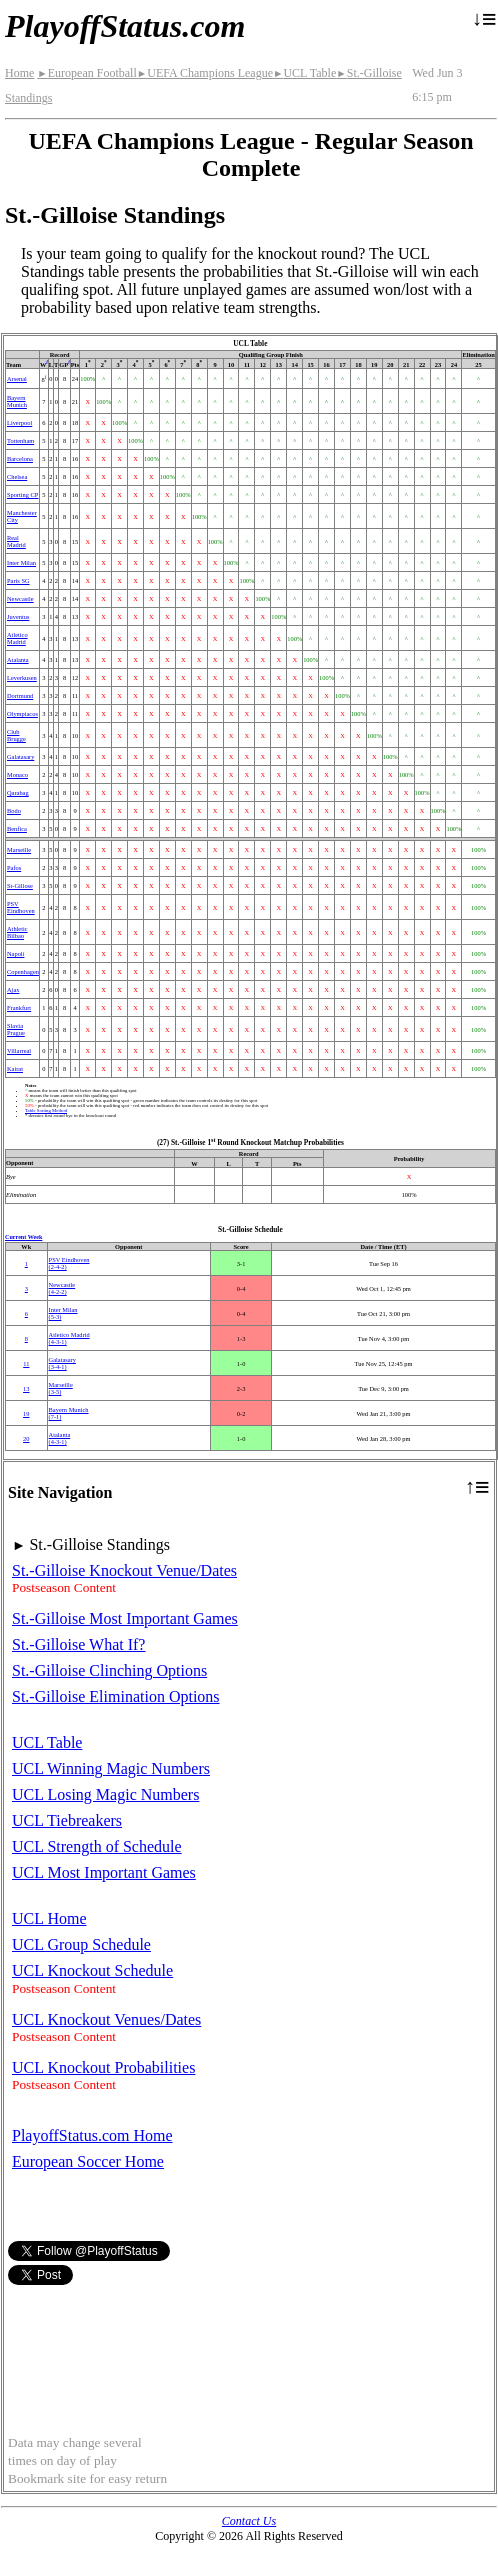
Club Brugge (16, 735)
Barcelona (20, 458)
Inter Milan (21, 562)
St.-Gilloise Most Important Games (125, 1618)
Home (19, 73)
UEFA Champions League (205, 73)
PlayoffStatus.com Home (92, 2135)
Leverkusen (22, 677)
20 (26, 1438)
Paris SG (18, 580)
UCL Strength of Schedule (97, 1846)
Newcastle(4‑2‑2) (62, 1288)
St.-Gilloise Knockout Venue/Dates (124, 1570)
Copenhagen (23, 971)
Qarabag (18, 792)
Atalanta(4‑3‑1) (60, 1438)
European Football (86, 73)
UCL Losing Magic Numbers (105, 1794)
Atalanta (18, 659)
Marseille (19, 849)
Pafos (14, 867)
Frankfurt (19, 1007)
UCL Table (304, 73)
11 (26, 1363)
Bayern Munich (17, 401)
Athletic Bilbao (17, 932)
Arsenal (17, 378)
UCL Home (49, 1918)
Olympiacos (22, 713)
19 (26, 1413)
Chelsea (17, 476)
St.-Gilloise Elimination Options (116, 1696)
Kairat (15, 1068)
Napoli (15, 953)
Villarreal (19, 1050)
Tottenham (20, 440)
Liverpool (19, 422)
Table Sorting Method (46, 1110)
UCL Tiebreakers (67, 1820)
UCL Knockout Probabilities (103, 2067)
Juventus (18, 616)
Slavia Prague (16, 1029)
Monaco (17, 774)
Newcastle (20, 598)
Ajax (13, 989)
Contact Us (249, 2521)
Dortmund (20, 695)
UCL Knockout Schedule (92, 1970)
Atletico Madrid (17, 638)
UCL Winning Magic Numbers (111, 1768)
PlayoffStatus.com (125, 26)
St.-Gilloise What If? (78, 1644)
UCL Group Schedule (81, 1944)
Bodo (14, 810)
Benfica (17, 828)
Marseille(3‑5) (61, 1388)
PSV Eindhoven (21, 907)
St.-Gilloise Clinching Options (109, 1670)
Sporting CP (22, 494)
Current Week (23, 1237)
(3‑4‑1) (62, 1363)
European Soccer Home (88, 2161)
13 (26, 1388)
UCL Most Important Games (104, 1872)
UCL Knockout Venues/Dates (106, 2019)
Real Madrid (16, 541)
